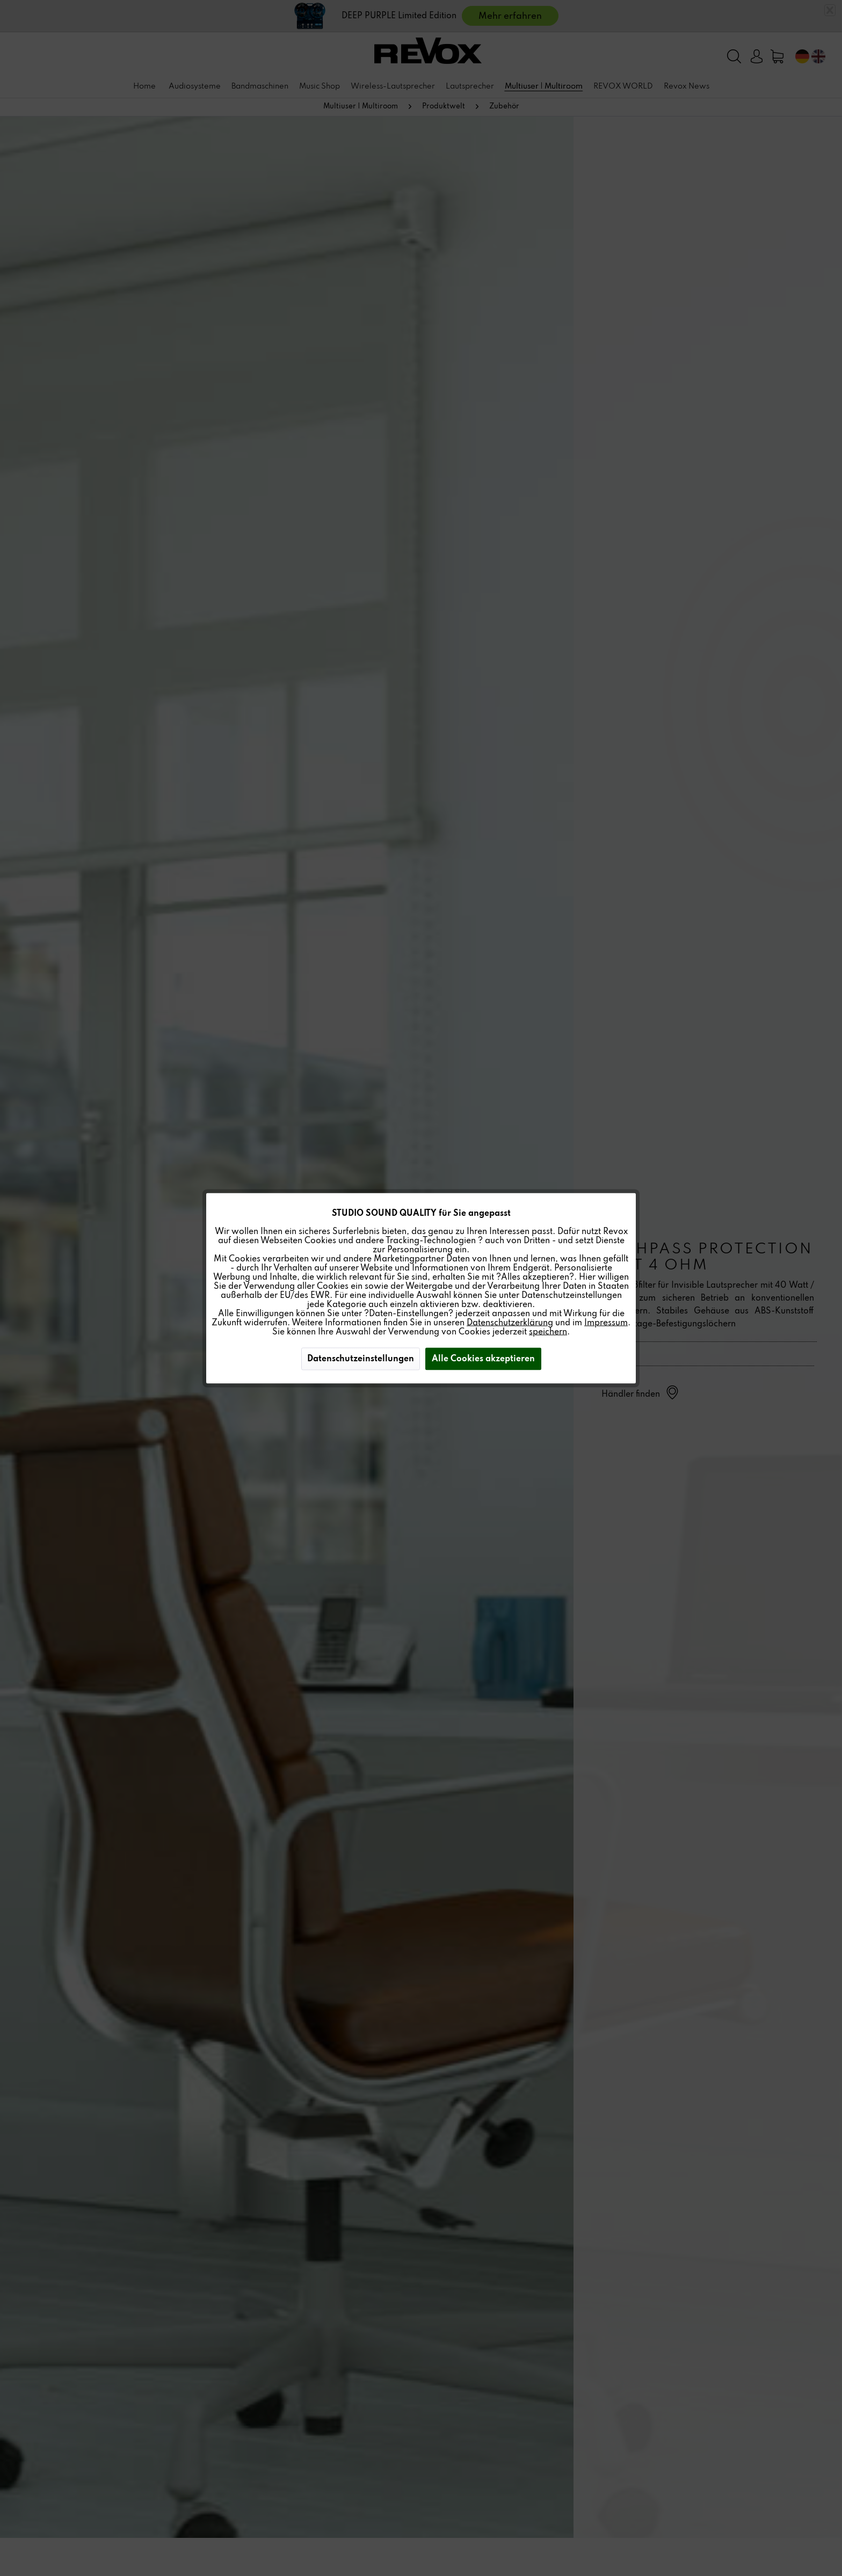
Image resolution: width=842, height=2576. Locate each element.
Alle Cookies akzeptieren (483, 1358)
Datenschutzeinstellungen (360, 1358)
